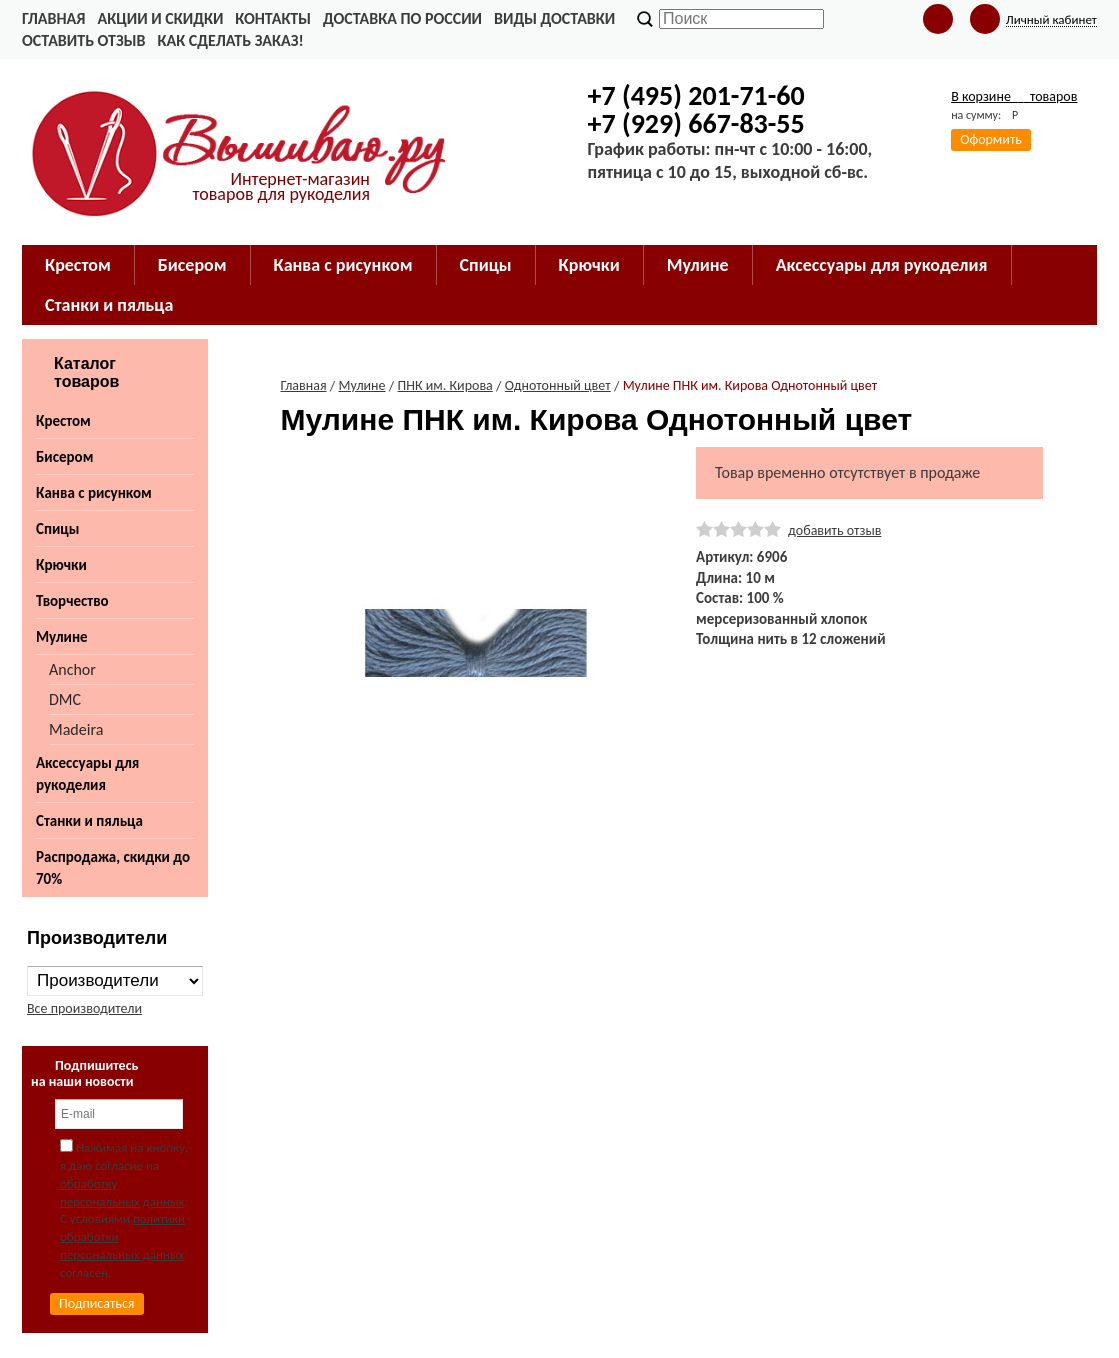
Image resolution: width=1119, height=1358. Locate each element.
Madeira (76, 729)
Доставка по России (402, 18)
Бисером (64, 457)
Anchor (72, 669)
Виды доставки (554, 18)
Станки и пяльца (89, 821)
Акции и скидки (160, 18)
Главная (53, 18)
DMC (65, 699)
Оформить (991, 139)
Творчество (72, 601)
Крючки (61, 565)
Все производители (84, 1008)
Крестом (63, 421)
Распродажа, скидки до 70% (113, 868)
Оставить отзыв (83, 40)
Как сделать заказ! (230, 40)
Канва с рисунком (94, 493)
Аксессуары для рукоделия (87, 774)
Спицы (57, 529)
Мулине (62, 637)
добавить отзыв (834, 530)
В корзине (1014, 96)
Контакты (273, 18)
